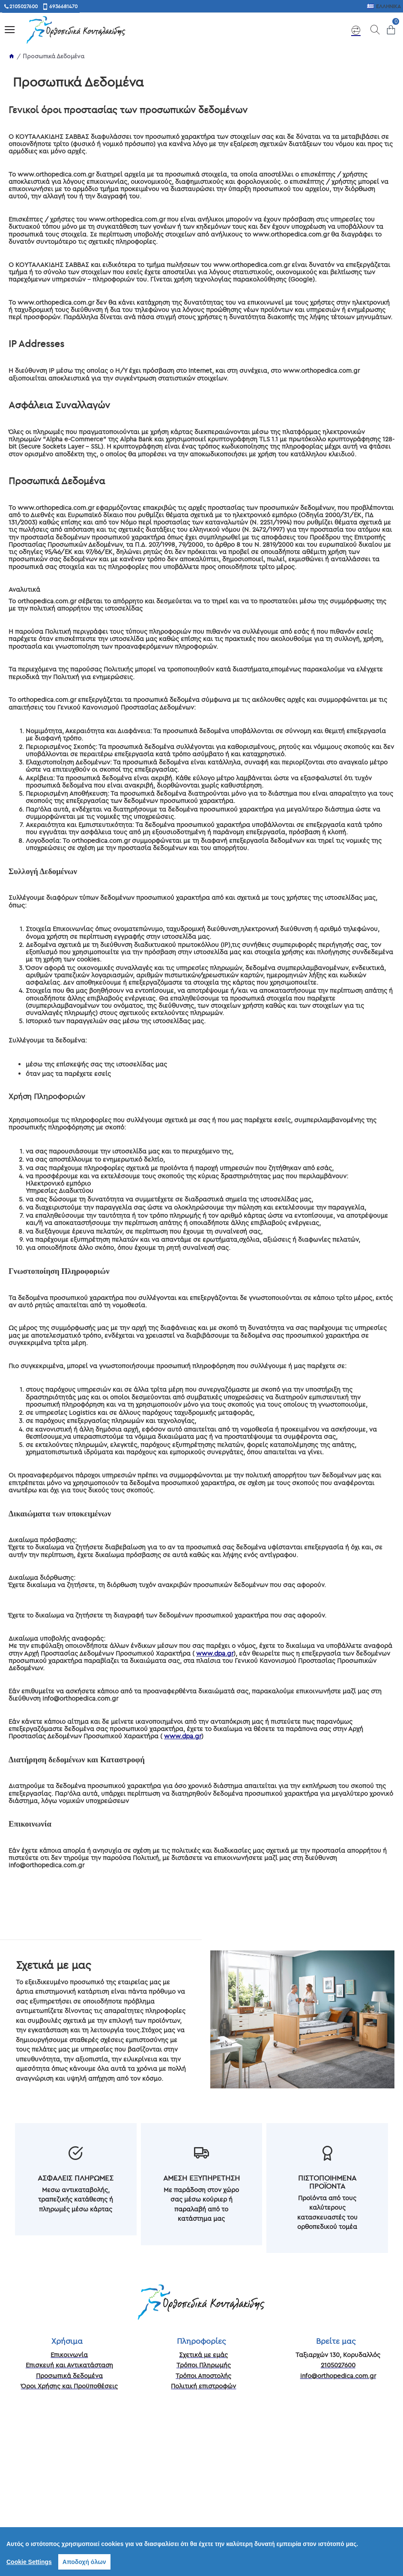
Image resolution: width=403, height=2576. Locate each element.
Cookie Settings (29, 2561)
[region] (201, 2551)
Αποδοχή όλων (84, 2561)
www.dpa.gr (214, 1653)
